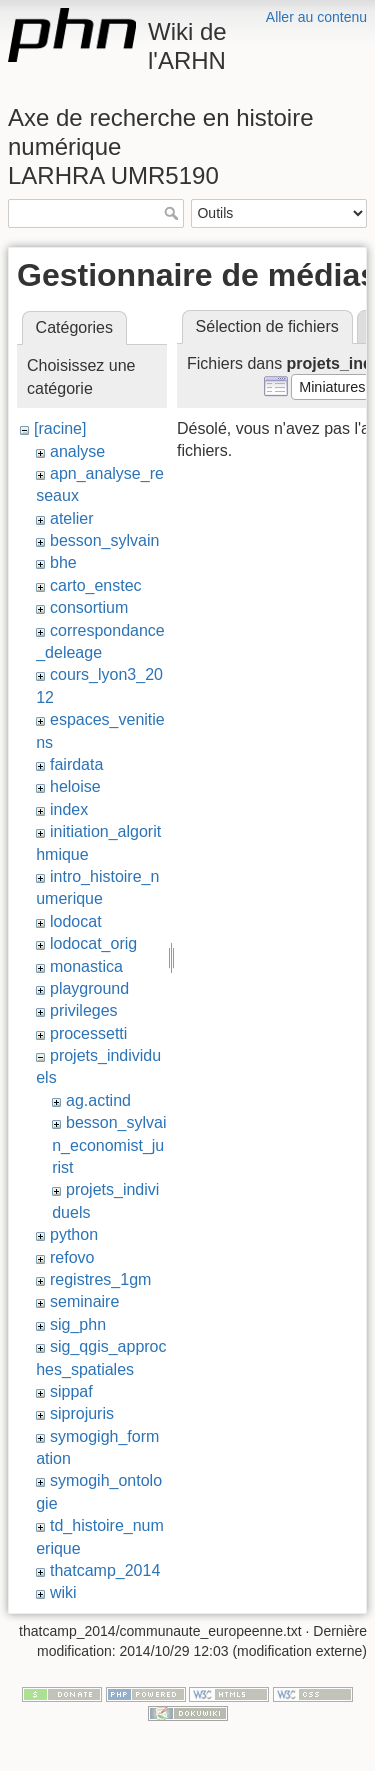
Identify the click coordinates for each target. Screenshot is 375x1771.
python (74, 1234)
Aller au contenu (316, 17)
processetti (88, 1033)
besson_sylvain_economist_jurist (109, 1145)
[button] (332, 387)
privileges (84, 1010)
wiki (63, 1592)
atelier (72, 518)
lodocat (76, 921)
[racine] (60, 428)
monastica (86, 966)
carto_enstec (96, 585)
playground (89, 988)
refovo (72, 1257)
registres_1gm (100, 1279)
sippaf (71, 1391)
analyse (77, 451)
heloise (75, 786)
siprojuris (82, 1413)
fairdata (76, 764)
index (69, 809)
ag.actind (98, 1100)
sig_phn (78, 1324)
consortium (89, 607)
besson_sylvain (104, 540)
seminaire (84, 1301)
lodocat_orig (93, 943)
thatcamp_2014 (105, 1570)
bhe (63, 562)
